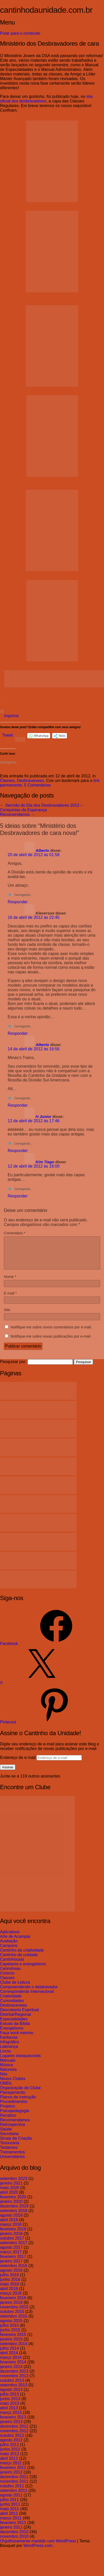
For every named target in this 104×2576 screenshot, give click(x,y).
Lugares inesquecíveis (20, 2062)
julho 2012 (9, 2451)
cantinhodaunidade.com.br (46, 10)
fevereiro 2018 (13, 2235)
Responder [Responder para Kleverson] (18, 1033)
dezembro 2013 (14, 2377)
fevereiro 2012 (13, 2474)
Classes (7, 780)
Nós (3, 2080)
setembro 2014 (13, 2350)
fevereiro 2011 (13, 2529)
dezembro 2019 (14, 2212)
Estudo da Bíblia (15, 2030)
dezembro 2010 (14, 2538)
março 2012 (11, 2469)
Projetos (7, 2112)
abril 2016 (9, 2295)
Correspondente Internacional (27, 1997)
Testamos (8, 2153)
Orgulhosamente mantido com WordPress (38, 2547)
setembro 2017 (13, 2249)
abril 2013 (9, 2414)
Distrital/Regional (15, 2020)
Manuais (7, 2066)
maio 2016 (9, 2290)
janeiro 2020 (11, 2207)
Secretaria (9, 2140)
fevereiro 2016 (13, 2304)
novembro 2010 (14, 2542)
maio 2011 (9, 2515)
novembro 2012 (14, 2437)
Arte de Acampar (15, 1942)
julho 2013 (9, 2400)
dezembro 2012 (14, 2432)
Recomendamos (17, 814)
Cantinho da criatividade (22, 1956)
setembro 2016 (13, 2272)
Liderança (9, 2052)
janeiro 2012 (11, 2478)
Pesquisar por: (13, 1368)
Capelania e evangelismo (23, 1970)
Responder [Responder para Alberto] (18, 902)
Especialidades (14, 2025)
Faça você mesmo (16, 2039)
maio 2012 (9, 2460)
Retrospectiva (12, 2130)
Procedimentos (13, 2108)
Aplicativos (9, 1938)
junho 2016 (10, 2285)
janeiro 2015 (11, 2345)
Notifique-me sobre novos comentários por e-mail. (51, 1333)
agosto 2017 (11, 2253)
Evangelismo (12, 2034)
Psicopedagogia (14, 2117)
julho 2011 (9, 2506)
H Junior (43, 1116)
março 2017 (11, 2258)
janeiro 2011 (11, 2533)
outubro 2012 (12, 2441)
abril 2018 (9, 2226)
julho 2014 (9, 2354)
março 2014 (11, 2363)
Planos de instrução (18, 2103)
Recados (8, 2121)
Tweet (7, 735)
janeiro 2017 (11, 2267)
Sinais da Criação (16, 2144)
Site (7, 1316)
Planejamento (12, 2098)
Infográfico (9, 2048)
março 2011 (11, 2524)
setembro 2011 (13, 2496)
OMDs (5, 2089)
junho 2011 (10, 2510)
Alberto (42, 850)
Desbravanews (30, 780)
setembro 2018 (13, 2217)
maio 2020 (9, 2194)
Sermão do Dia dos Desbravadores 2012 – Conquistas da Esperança (41, 807)
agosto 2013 (11, 2396)
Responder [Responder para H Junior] (18, 1150)
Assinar (7, 1773)
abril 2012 (9, 2464)
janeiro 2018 (11, 2240)
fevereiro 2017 (13, 2262)
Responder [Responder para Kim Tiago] (18, 1196)
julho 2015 (9, 2331)
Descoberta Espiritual (19, 2016)
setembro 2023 (13, 2184)
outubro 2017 (12, 2244)
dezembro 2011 (14, 2483)
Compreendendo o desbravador (29, 1993)
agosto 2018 (11, 2221)
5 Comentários (37, 785)
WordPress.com (38, 2551)
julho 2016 (9, 2281)
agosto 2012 (11, 2446)
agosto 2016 (11, 2276)
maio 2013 (9, 2409)
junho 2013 (10, 2405)
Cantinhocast (12, 1965)
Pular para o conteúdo (20, 33)
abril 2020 (9, 2198)
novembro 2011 (14, 2487)
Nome (10, 1283)
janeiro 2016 (11, 2308)
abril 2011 (9, 2519)
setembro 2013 (13, 2391)
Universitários (12, 2163)
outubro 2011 (12, 2492)
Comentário (14, 1233)
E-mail (10, 1299)
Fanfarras (8, 2043)
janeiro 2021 (11, 2189)
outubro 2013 (12, 2386)
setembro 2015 (13, 2322)
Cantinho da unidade (19, 1961)
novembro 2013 (14, 2382)
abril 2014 (9, 2359)
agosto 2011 (11, 2501)
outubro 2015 (12, 2318)
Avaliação (9, 1947)
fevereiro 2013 (13, 2423)
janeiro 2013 (11, 2428)
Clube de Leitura (15, 1988)
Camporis (8, 1952)
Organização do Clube (20, 2094)
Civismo (7, 1979)
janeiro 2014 (11, 2373)
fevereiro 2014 (13, 2368)
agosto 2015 (11, 2327)
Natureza (8, 2075)
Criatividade (10, 2002)
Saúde (6, 2135)
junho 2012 (10, 2455)
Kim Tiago (45, 1162)
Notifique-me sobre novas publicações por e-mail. (50, 1342)
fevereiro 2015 (13, 2340)
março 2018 (11, 2230)
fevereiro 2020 (13, 2203)
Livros (5, 2057)
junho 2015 (10, 2336)
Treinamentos (12, 2158)
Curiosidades (12, 2007)
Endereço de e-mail (18, 1763)
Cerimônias (10, 1974)
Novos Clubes (13, 2085)
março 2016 (11, 2299)
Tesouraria (9, 2149)
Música (6, 2071)
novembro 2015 (14, 2313)
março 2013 (11, 2418)
